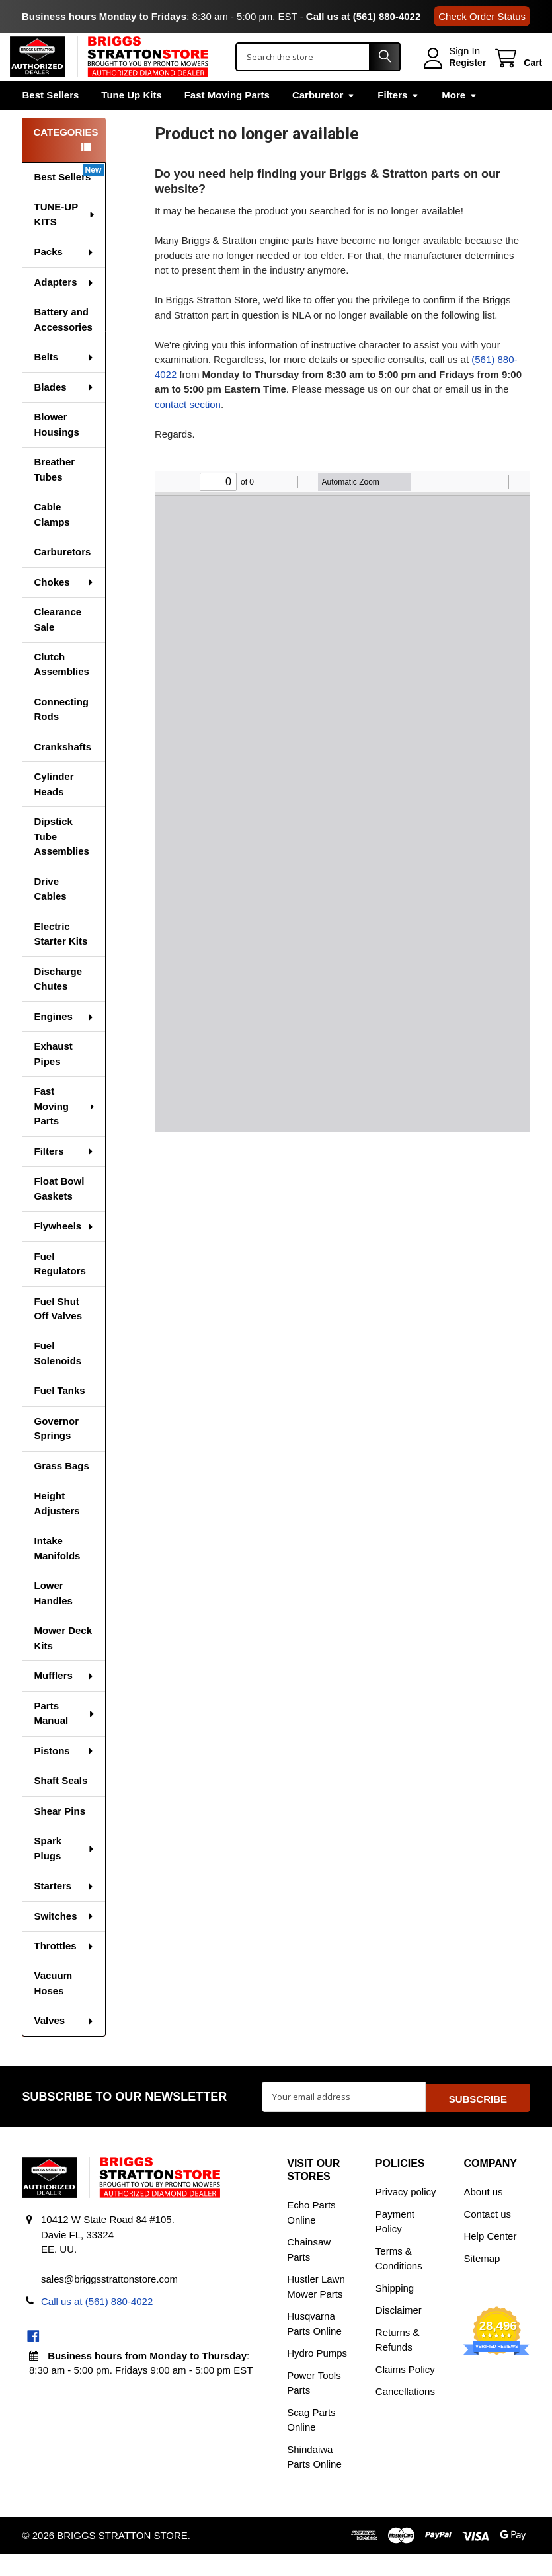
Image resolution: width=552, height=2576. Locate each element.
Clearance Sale (57, 643)
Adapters (64, 305)
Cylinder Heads (53, 808)
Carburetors (62, 575)
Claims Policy (405, 2391)
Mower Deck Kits (63, 1662)
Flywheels (64, 1249)
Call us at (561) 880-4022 (363, 16)
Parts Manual (64, 1737)
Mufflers (64, 1699)
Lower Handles (53, 1617)
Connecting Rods (61, 733)
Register (455, 74)
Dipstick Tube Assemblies (61, 859)
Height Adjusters (56, 1527)
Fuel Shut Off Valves (58, 1332)
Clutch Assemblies (61, 688)
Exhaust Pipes (53, 1077)
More (459, 118)
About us (482, 2213)
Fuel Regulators (59, 1287)
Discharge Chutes (58, 1003)
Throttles (64, 1969)
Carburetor (324, 118)
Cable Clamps (51, 538)
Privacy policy (405, 2213)
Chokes (64, 605)
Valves (64, 2044)
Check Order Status (482, 16)
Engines (64, 1040)
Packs (64, 275)
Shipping (394, 2310)
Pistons (64, 1774)
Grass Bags (61, 1489)
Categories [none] (65, 155)
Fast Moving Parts (227, 118)
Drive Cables (50, 913)
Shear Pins (59, 1834)
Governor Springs (56, 1452)
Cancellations (405, 2413)
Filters (398, 118)
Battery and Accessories (63, 343)
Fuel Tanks (59, 1414)
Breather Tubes (54, 493)
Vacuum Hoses (53, 2007)
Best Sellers (50, 118)
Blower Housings (56, 448)
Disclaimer (398, 2331)
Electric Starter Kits (60, 958)
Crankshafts (62, 770)
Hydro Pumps (317, 2374)
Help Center (489, 2257)
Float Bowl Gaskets (59, 1212)
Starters (64, 1909)
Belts (64, 380)
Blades (64, 410)
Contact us (487, 2236)
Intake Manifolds (57, 1572)
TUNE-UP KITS (64, 238)
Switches (64, 1939)
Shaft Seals (60, 1804)
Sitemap (481, 2280)
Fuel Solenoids (57, 1377)
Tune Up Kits (131, 118)
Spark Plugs (64, 1872)
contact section (188, 427)
